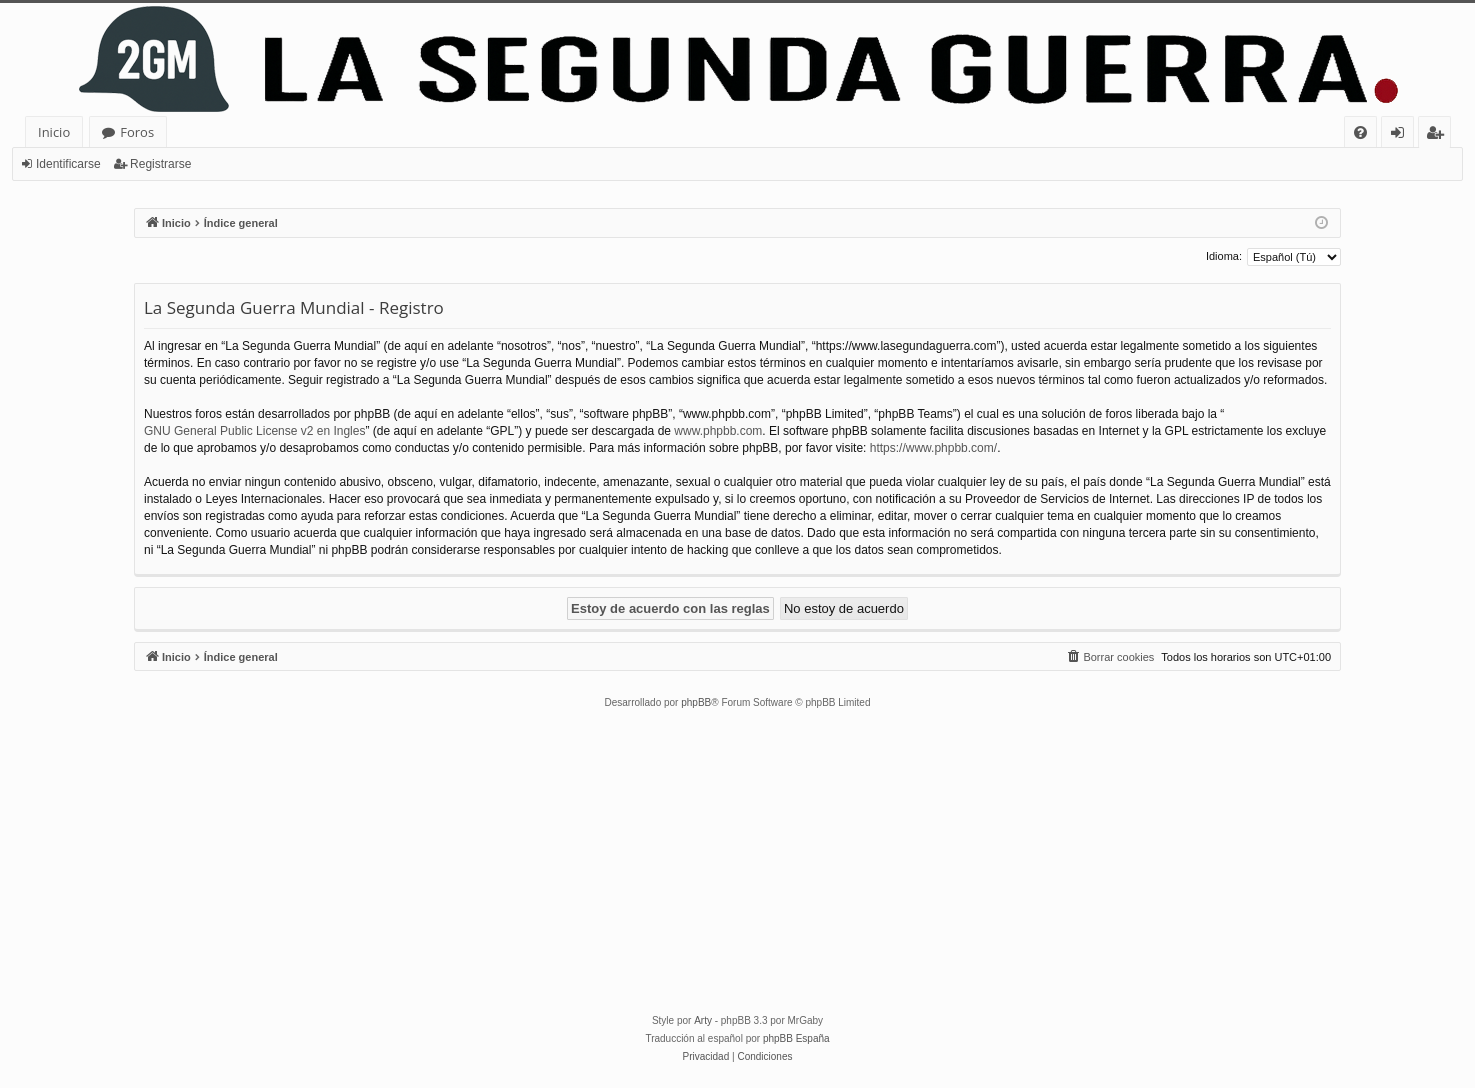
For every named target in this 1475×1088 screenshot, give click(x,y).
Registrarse (160, 164)
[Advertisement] (738, 862)
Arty (703, 1020)
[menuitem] (1360, 132)
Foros (137, 132)
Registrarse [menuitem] (1439, 135)
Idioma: (1224, 256)
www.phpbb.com (718, 431)
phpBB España (796, 1038)
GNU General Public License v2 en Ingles (254, 431)
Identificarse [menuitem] (1402, 135)
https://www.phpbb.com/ (933, 448)
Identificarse (68, 164)
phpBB (696, 702)
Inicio (54, 132)
